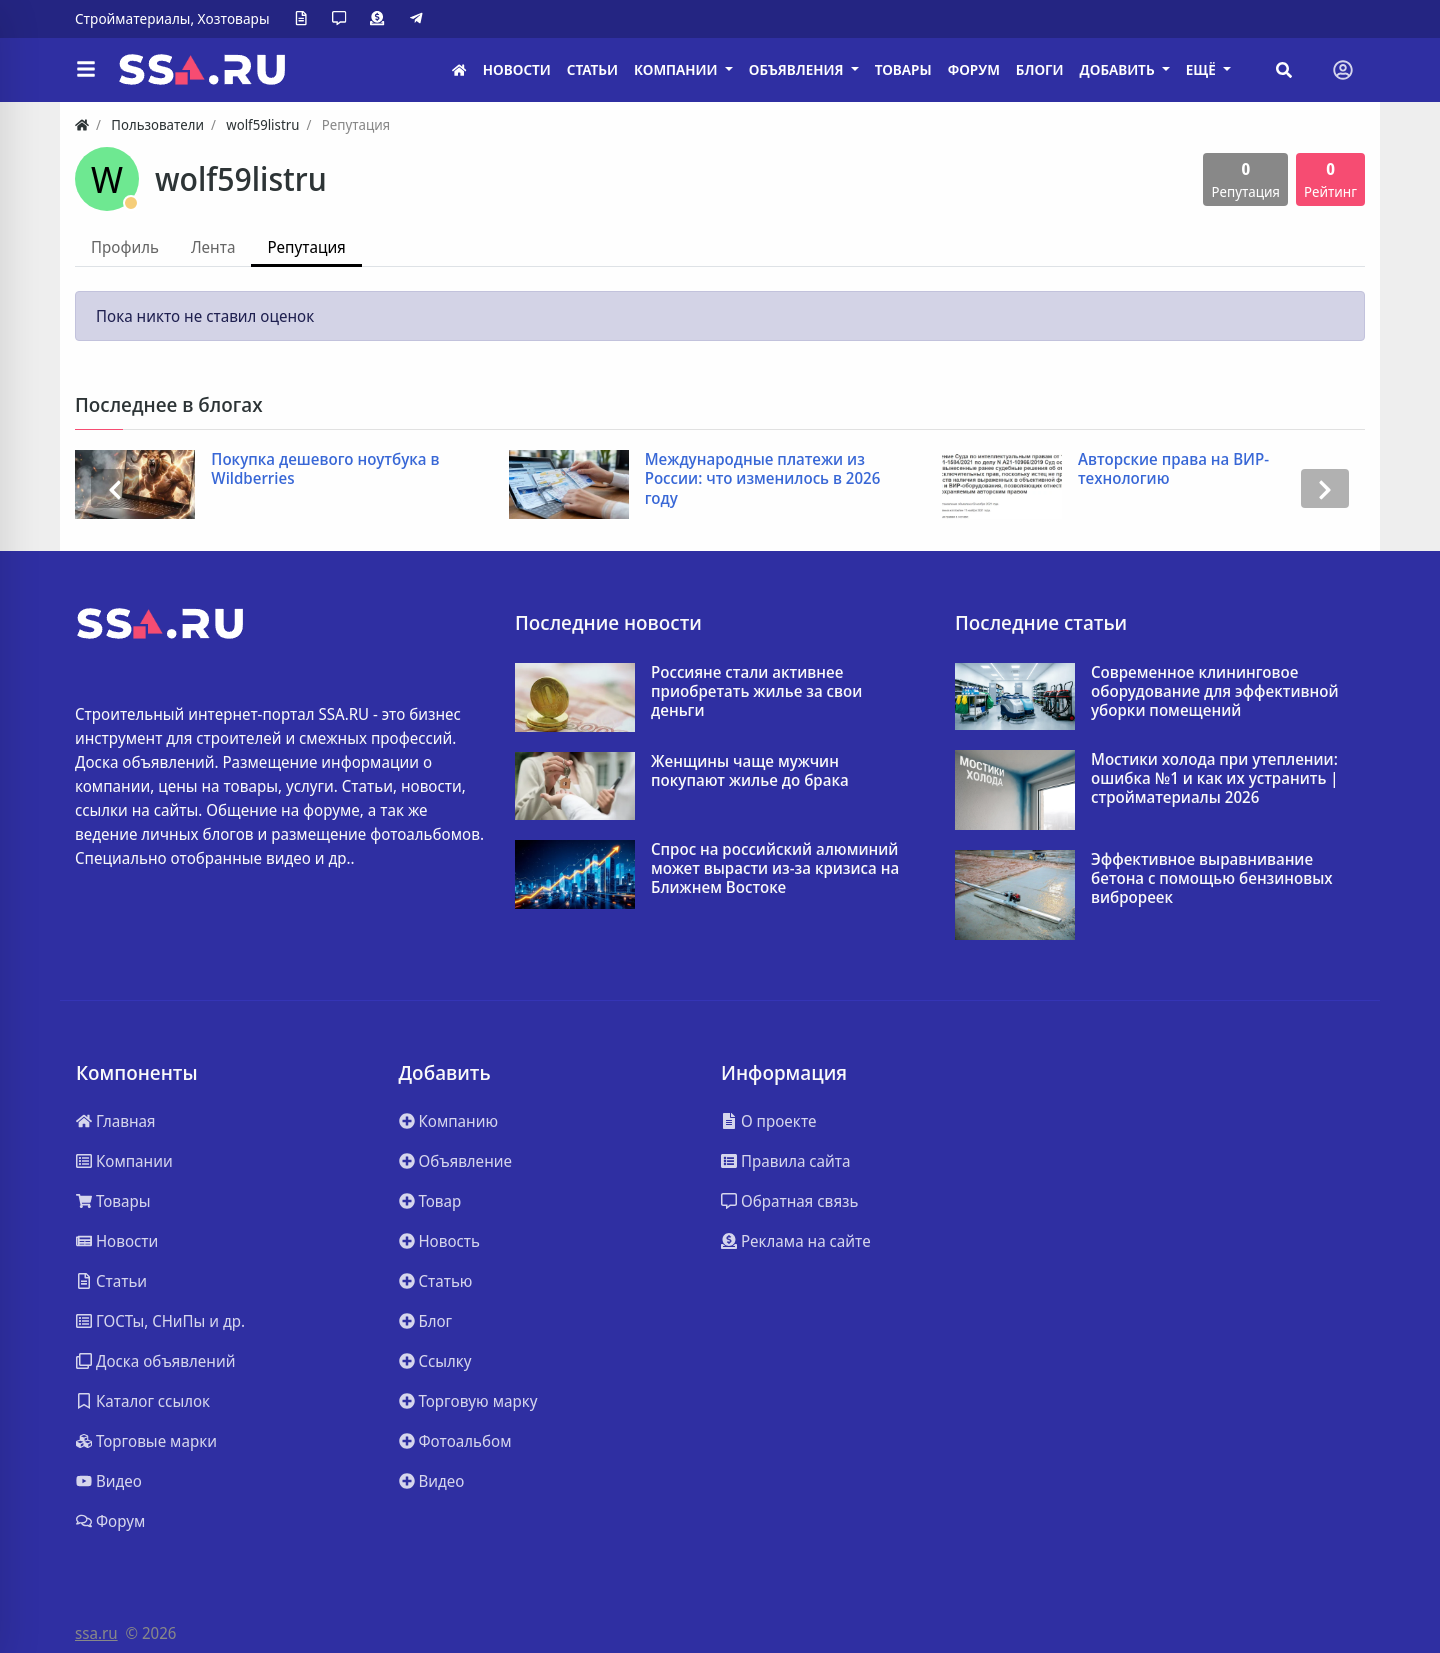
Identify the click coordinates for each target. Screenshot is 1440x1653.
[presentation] (115, 488)
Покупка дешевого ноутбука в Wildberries (325, 469)
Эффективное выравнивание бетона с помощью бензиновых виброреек (1212, 879)
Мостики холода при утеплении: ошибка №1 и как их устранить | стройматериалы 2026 (1214, 779)
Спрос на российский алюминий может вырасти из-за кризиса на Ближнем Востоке (775, 869)
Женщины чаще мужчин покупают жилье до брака (750, 771)
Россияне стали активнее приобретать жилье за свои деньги (756, 692)
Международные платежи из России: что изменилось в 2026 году (763, 479)
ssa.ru (96, 1633)
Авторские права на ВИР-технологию (1173, 469)
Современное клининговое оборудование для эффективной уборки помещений (1214, 692)
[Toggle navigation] (1343, 70)
